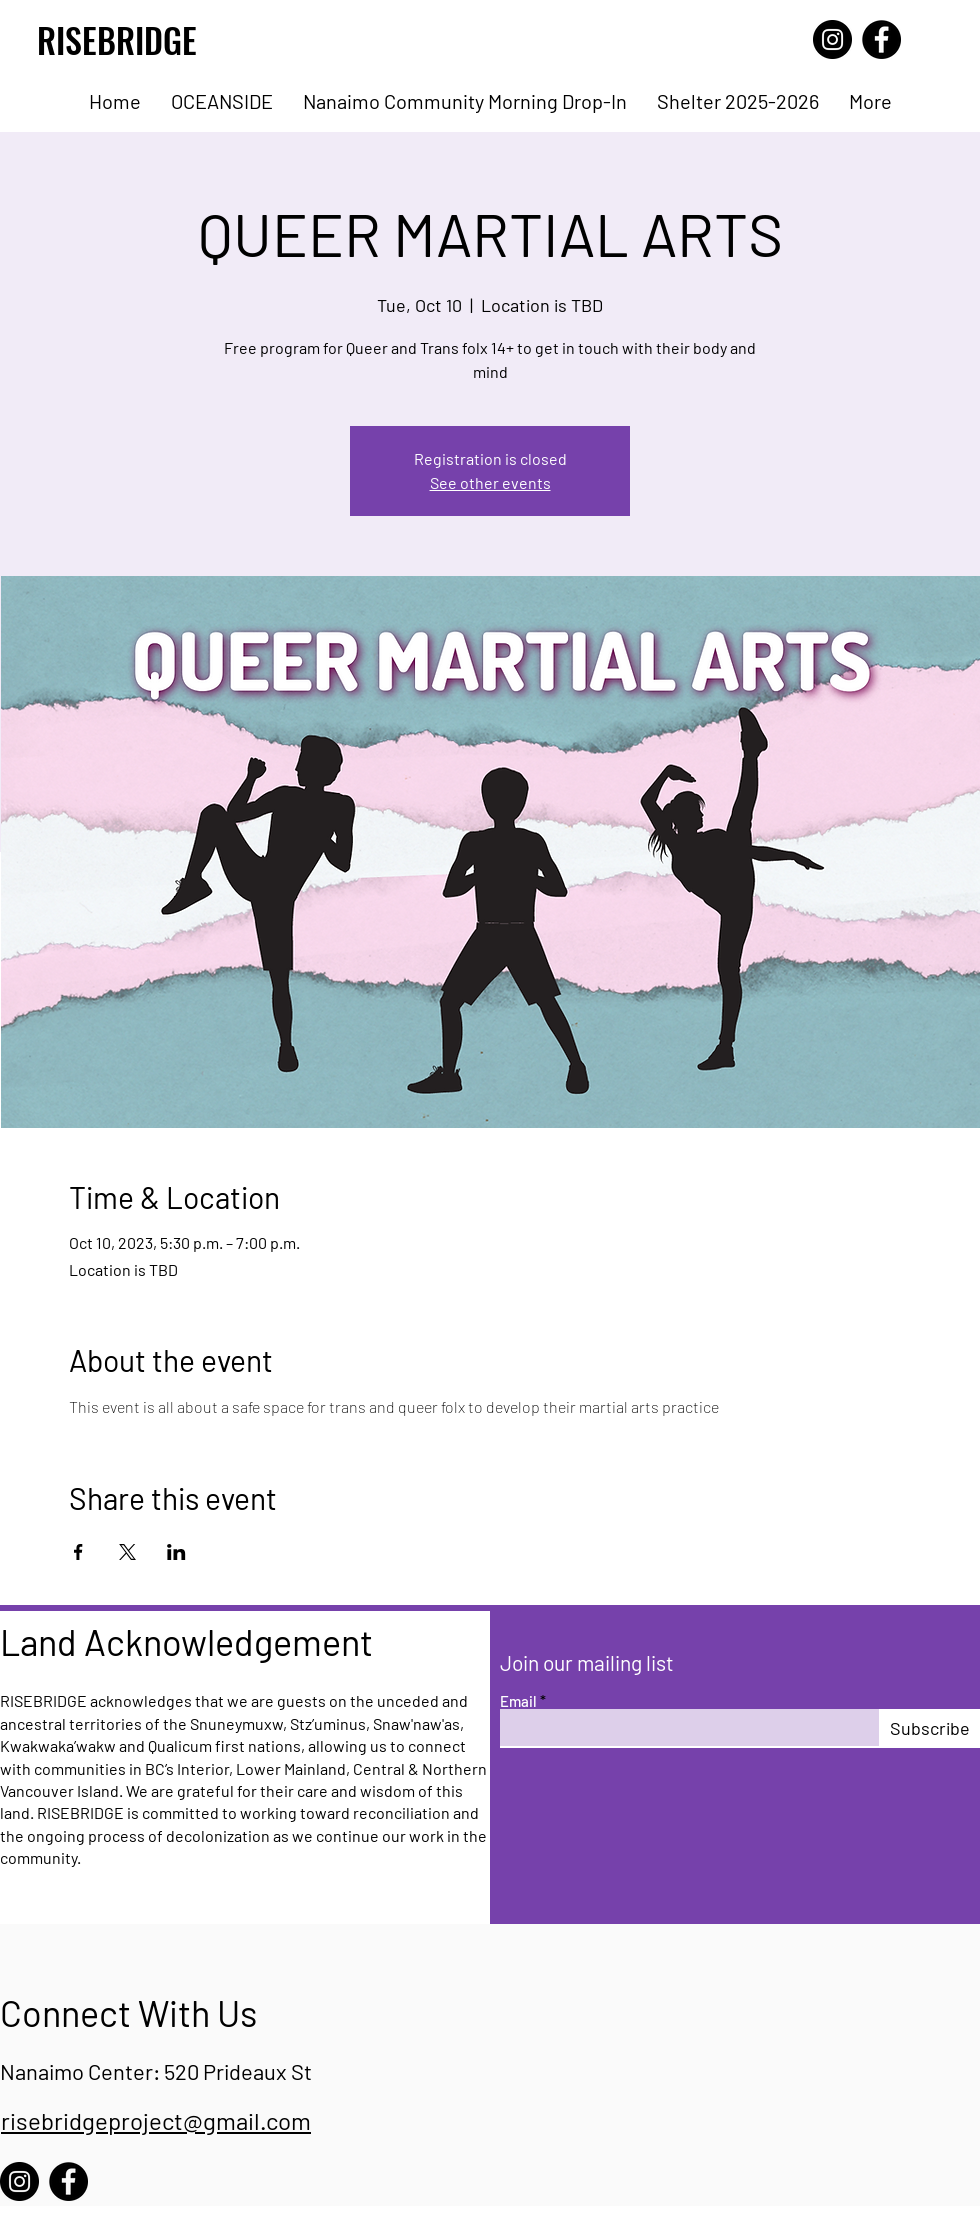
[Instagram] (832, 39)
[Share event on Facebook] (78, 1552)
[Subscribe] (929, 1728)
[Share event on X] (127, 1552)
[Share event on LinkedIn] (176, 1552)
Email (518, 1701)
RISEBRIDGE (117, 39)
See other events (490, 482)
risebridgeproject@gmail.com (156, 2120)
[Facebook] (881, 39)
